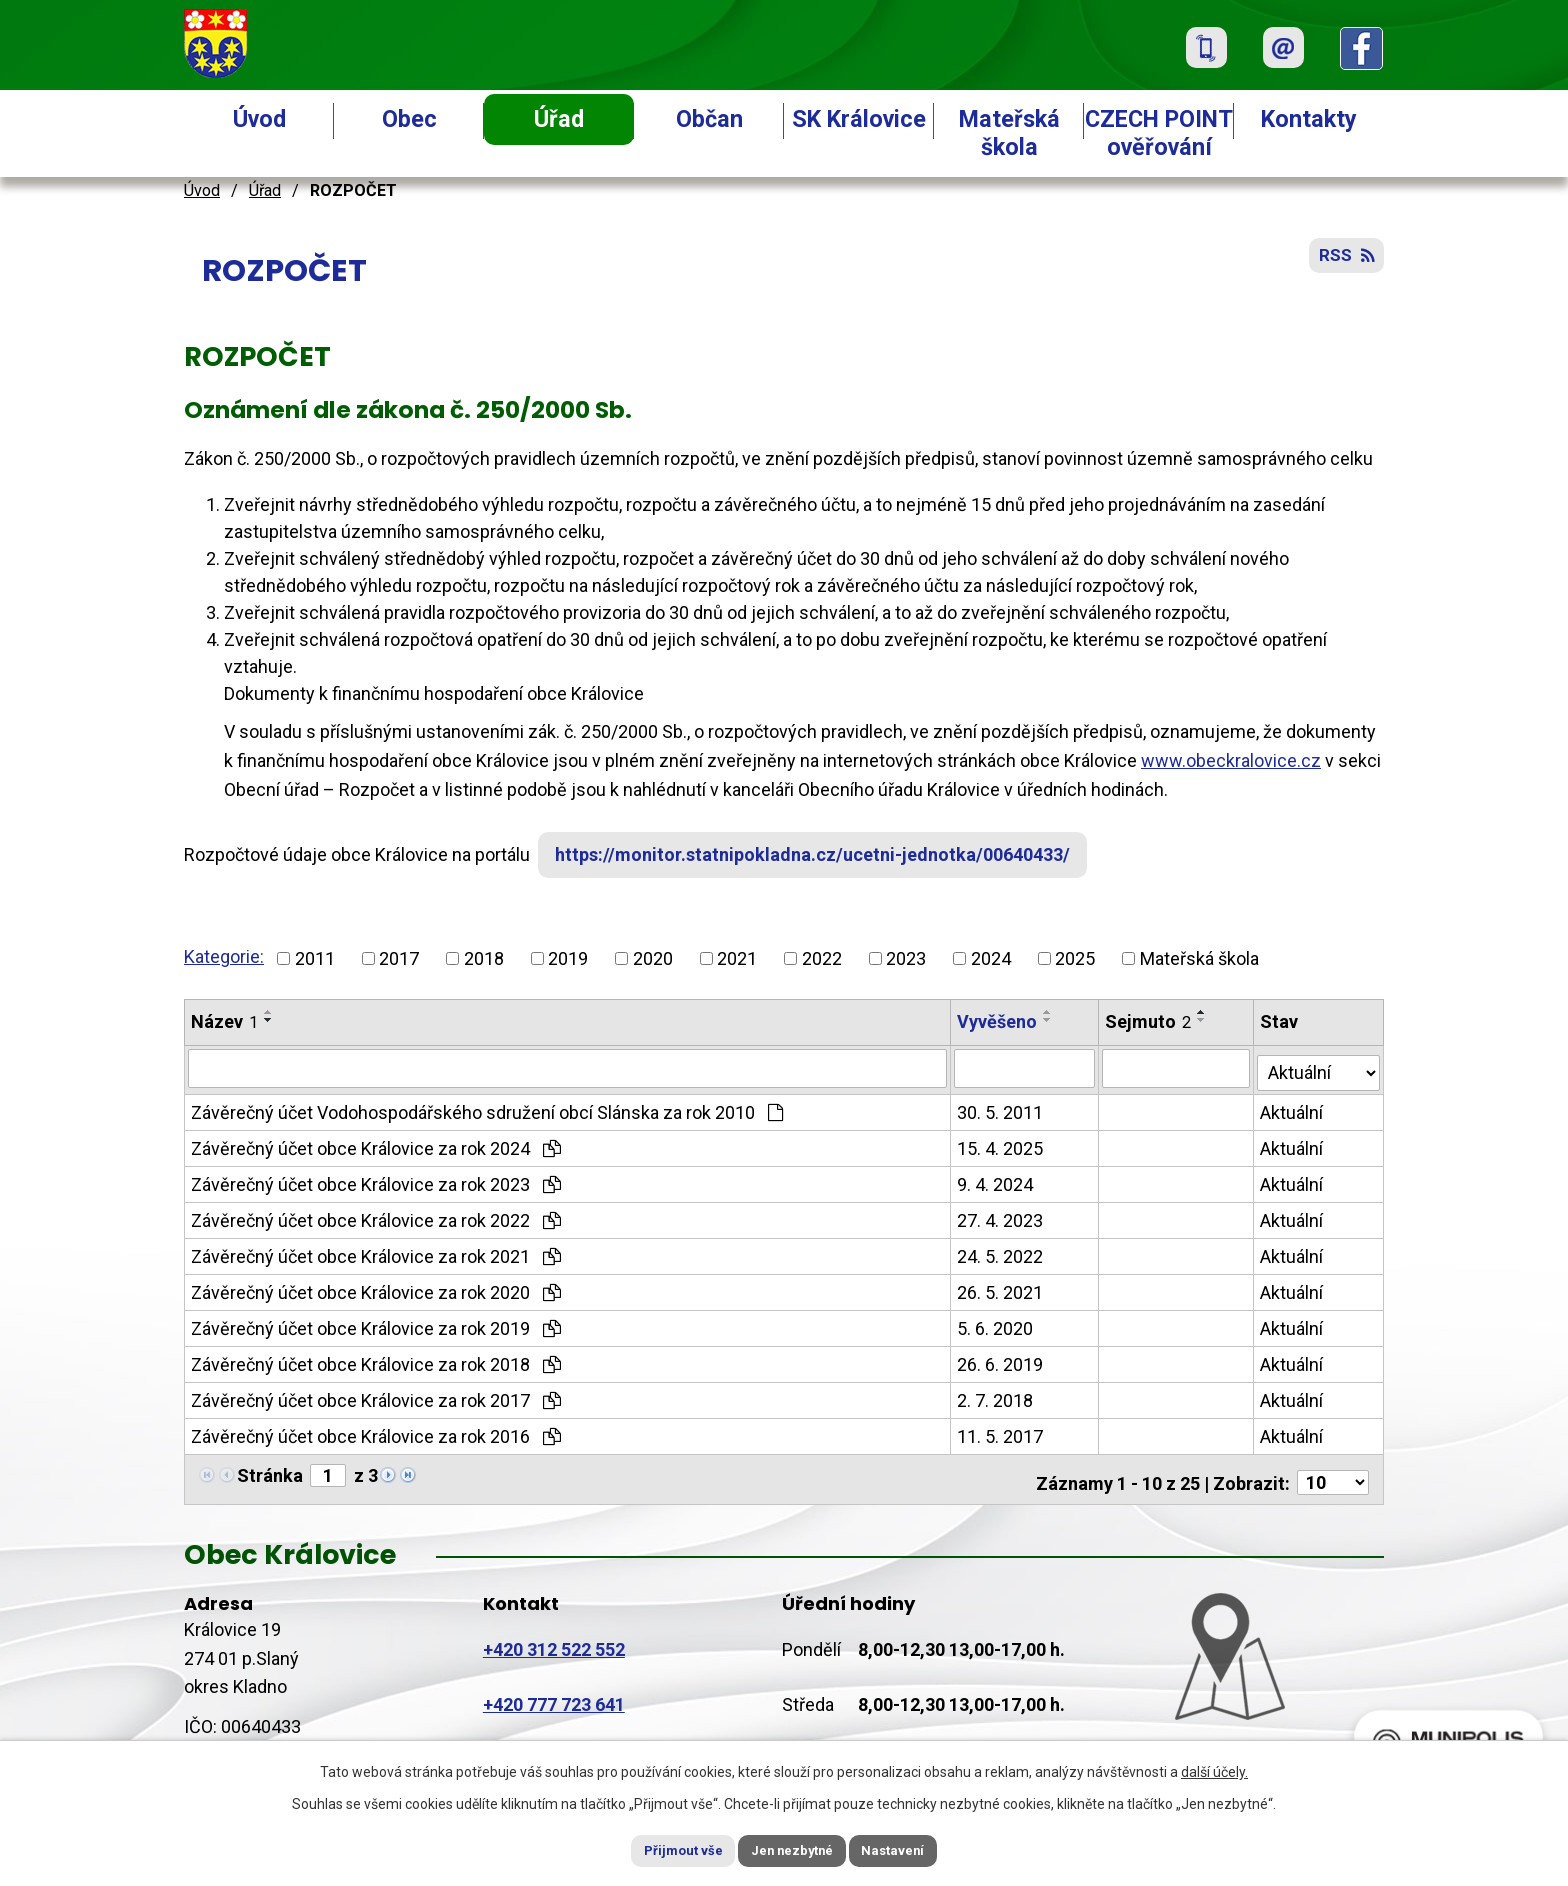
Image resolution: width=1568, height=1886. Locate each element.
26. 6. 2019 (1001, 1360)
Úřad (559, 119)
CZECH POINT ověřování (1159, 133)
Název (224, 1021)
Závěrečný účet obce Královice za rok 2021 (376, 1252)
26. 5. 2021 (1001, 1288)
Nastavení (914, 1849)
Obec (409, 119)
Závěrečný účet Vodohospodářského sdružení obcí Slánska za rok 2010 (487, 1108)
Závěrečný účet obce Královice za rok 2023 (376, 1180)
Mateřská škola (1009, 133)
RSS (1344, 262)
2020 (653, 958)
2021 (737, 958)
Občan (709, 119)
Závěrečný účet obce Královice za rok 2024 (376, 1144)
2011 (315, 958)
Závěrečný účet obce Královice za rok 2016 (376, 1432)
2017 (399, 958)
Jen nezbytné (792, 1849)
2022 (822, 958)
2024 (991, 958)
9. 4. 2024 (996, 1180)
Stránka (270, 1471)
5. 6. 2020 (996, 1324)
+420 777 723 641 (554, 1694)
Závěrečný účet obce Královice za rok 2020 (376, 1288)
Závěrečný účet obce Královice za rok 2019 (376, 1324)
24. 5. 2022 (1001, 1252)
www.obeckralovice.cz (1231, 760)
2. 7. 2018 (996, 1396)
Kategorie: (224, 956)
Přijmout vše (662, 1849)
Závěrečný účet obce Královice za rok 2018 (376, 1360)
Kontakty (1309, 119)
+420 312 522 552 (554, 1638)
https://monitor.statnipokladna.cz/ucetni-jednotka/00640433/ (822, 854)
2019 (568, 958)
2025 (1075, 958)
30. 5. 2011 (1001, 1108)
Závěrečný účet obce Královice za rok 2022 (376, 1216)
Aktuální (1293, 1108)
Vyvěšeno (998, 1021)
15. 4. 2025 (1001, 1144)
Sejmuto (1149, 1021)
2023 (906, 958)
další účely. (1214, 1769)
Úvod (259, 119)
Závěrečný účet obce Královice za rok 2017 (376, 1396)
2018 (484, 958)
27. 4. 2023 (1001, 1216)
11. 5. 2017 (1001, 1432)
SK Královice (859, 119)
